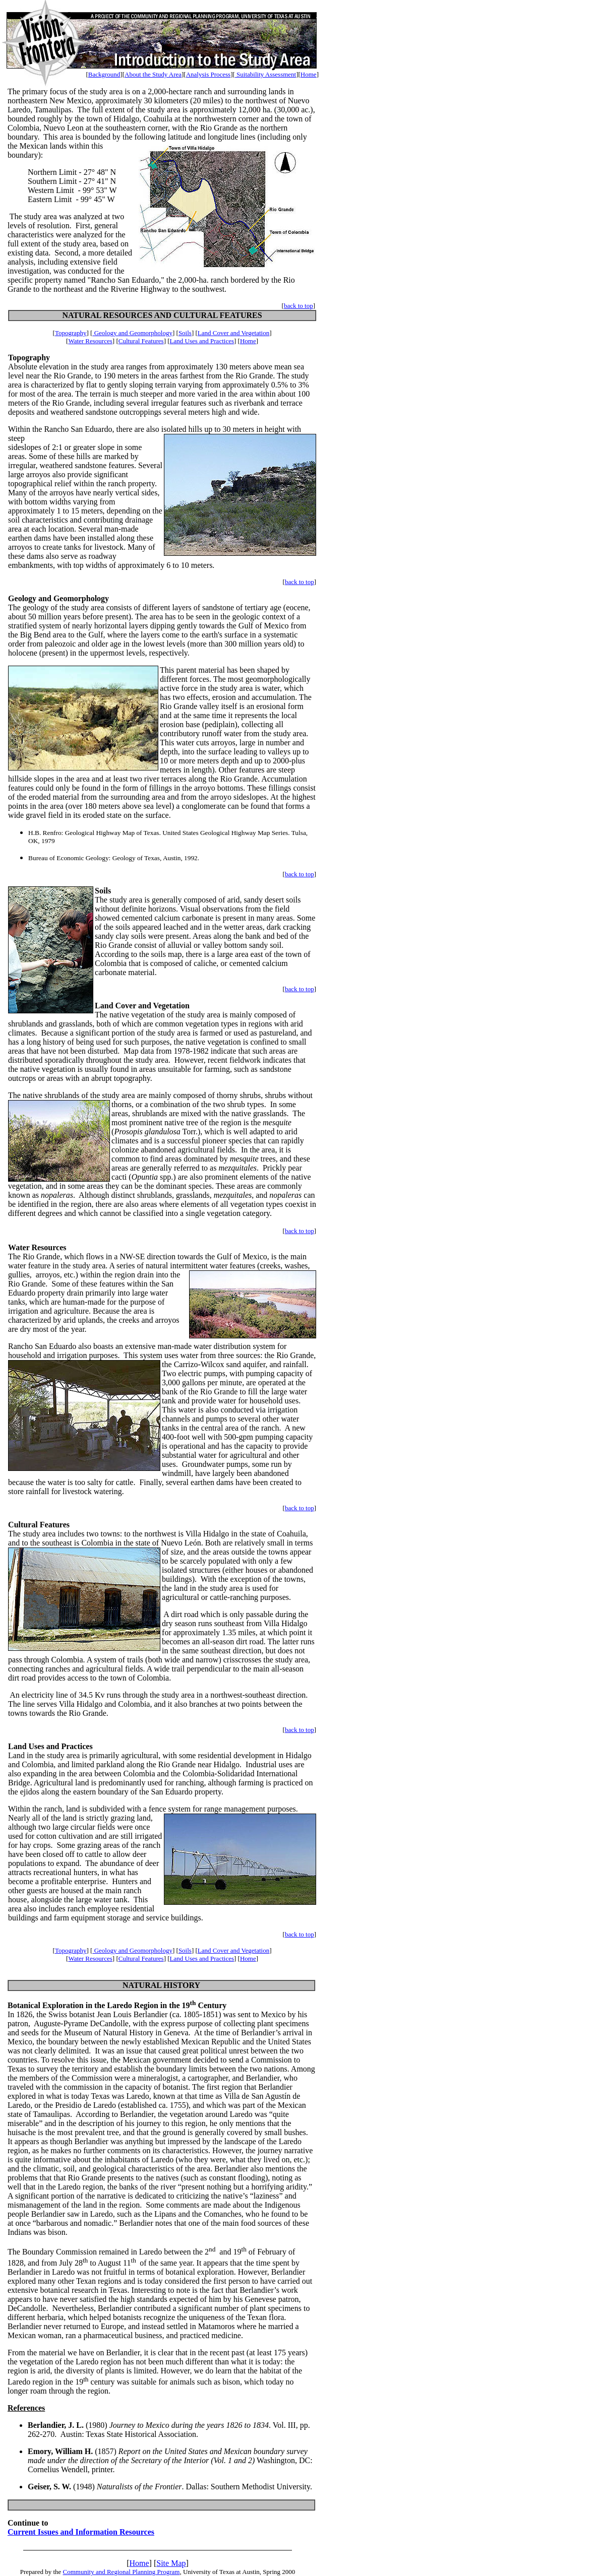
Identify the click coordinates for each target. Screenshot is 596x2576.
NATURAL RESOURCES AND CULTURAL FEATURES (162, 315)
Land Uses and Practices (202, 341)
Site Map (171, 2563)
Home (309, 74)
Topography (71, 333)
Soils (185, 333)
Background (104, 74)
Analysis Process (208, 74)
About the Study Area (153, 74)
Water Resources (90, 341)
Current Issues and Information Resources (81, 2532)
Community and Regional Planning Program (121, 2571)
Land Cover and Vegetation (233, 333)
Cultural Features (141, 341)
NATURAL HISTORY (161, 1985)
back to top (298, 305)
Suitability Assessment (265, 74)
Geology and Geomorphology (132, 333)
